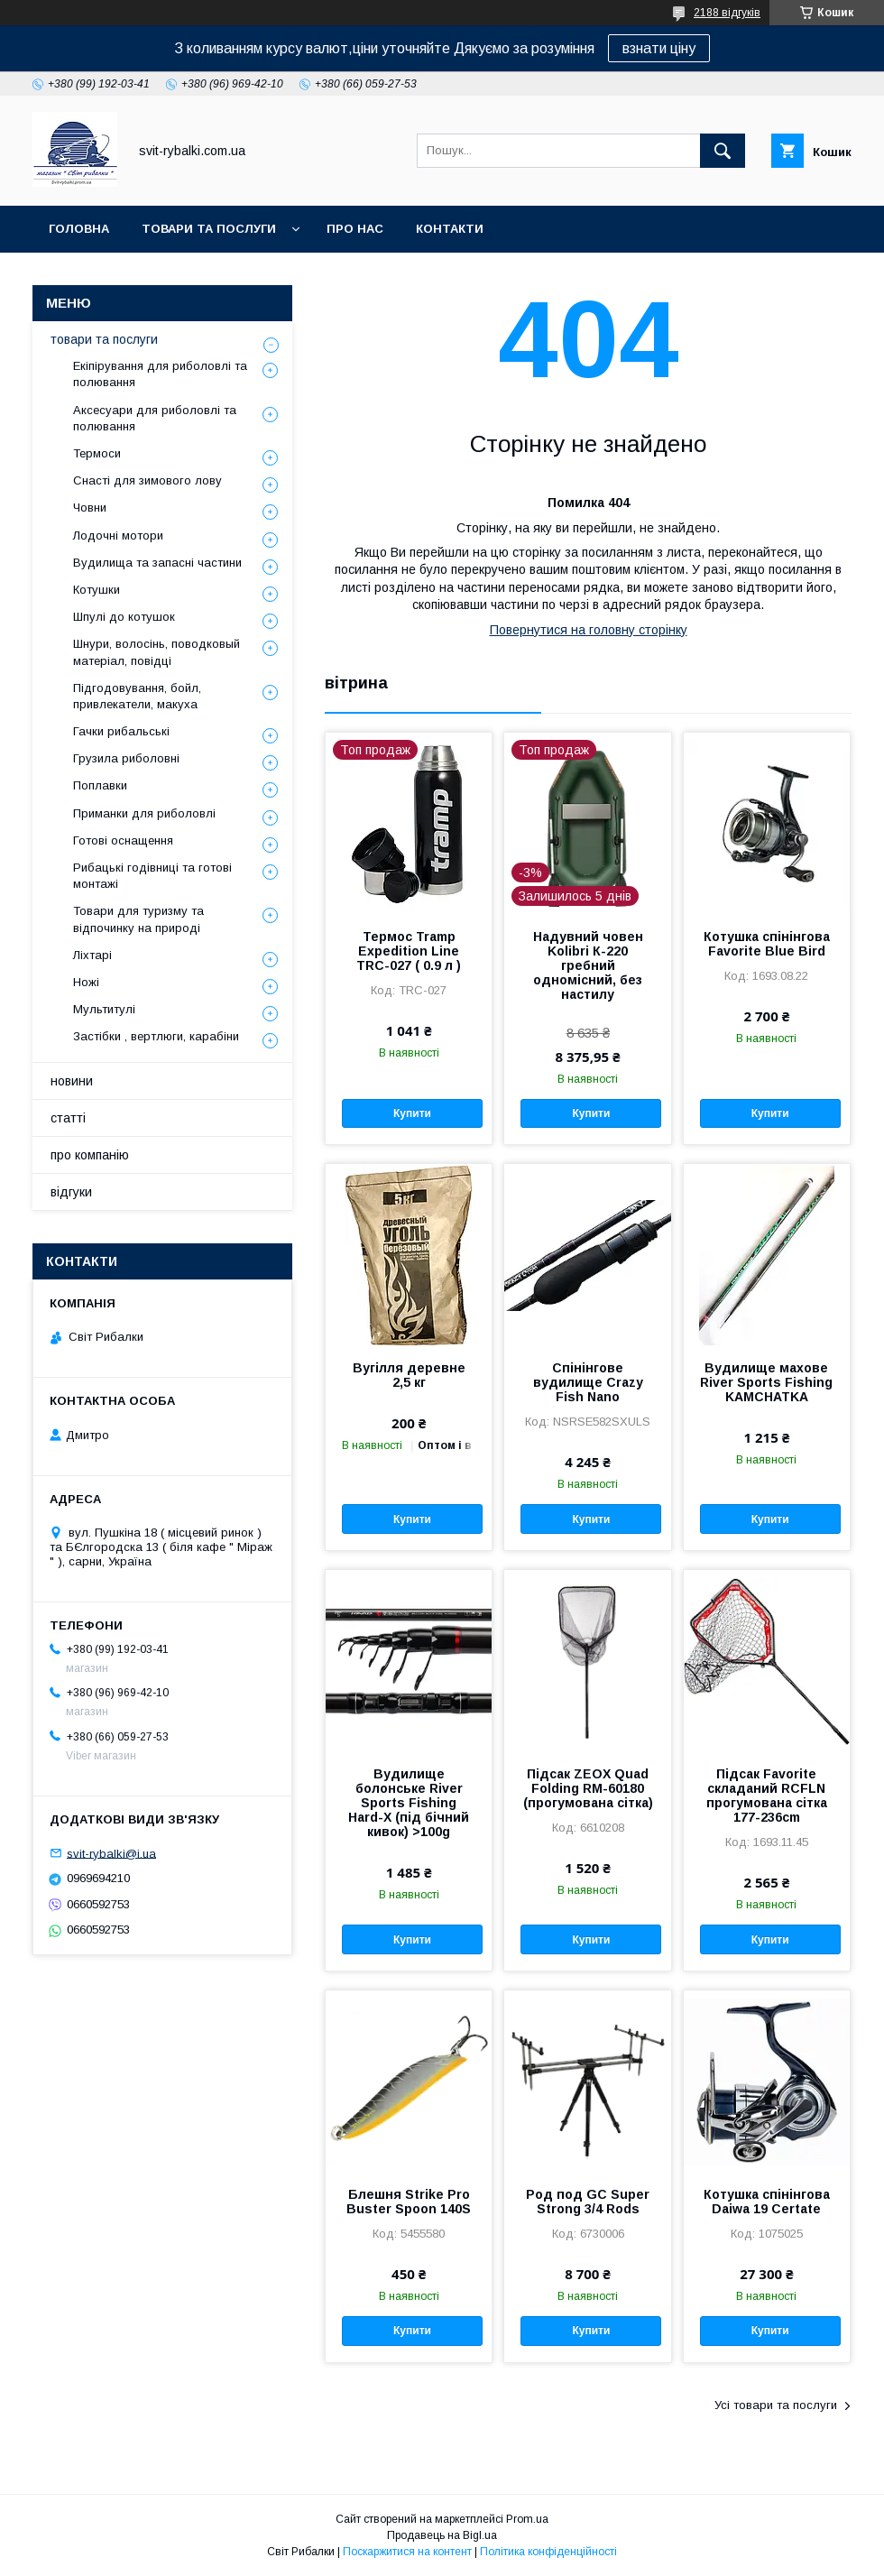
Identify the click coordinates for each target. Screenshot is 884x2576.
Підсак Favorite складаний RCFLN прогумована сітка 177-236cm (766, 1795)
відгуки (71, 1192)
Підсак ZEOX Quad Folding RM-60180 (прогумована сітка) (588, 1788)
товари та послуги (209, 228)
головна (79, 228)
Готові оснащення (123, 840)
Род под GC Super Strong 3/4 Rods (587, 2201)
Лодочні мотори (118, 535)
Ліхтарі (92, 955)
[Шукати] (722, 151)
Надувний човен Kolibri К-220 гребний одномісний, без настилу (588, 965)
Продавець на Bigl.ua (442, 2535)
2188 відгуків (727, 12)
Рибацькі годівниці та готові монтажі (152, 876)
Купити (412, 1113)
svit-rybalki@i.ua (111, 1853)
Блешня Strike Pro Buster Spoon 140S (408, 2201)
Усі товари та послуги (775, 2405)
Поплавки (100, 785)
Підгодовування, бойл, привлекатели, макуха (137, 696)
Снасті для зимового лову (147, 480)
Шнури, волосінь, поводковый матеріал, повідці (156, 652)
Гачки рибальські (121, 731)
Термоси (97, 453)
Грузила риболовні (126, 758)
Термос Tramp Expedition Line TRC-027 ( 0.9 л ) (408, 951)
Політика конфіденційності (548, 2551)
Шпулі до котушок (124, 616)
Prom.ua (527, 2519)
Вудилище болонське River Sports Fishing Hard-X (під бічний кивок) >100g (408, 1803)
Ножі (86, 982)
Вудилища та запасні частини (157, 562)
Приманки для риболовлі (144, 813)
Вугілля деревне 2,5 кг (409, 1375)
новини (72, 1081)
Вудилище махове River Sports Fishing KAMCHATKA (766, 1382)
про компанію (90, 1155)
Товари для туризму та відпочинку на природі (138, 919)
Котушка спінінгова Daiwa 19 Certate (767, 2201)
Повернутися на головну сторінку (588, 630)
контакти (449, 228)
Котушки (96, 589)
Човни (89, 507)
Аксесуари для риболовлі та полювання (154, 418)
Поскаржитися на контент (407, 2551)
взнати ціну (658, 48)
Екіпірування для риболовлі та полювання (160, 374)
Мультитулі (104, 1009)
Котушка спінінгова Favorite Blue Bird (767, 943)
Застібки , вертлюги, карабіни (156, 1036)
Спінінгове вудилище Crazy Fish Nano (588, 1382)
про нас (355, 228)
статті (68, 1118)
